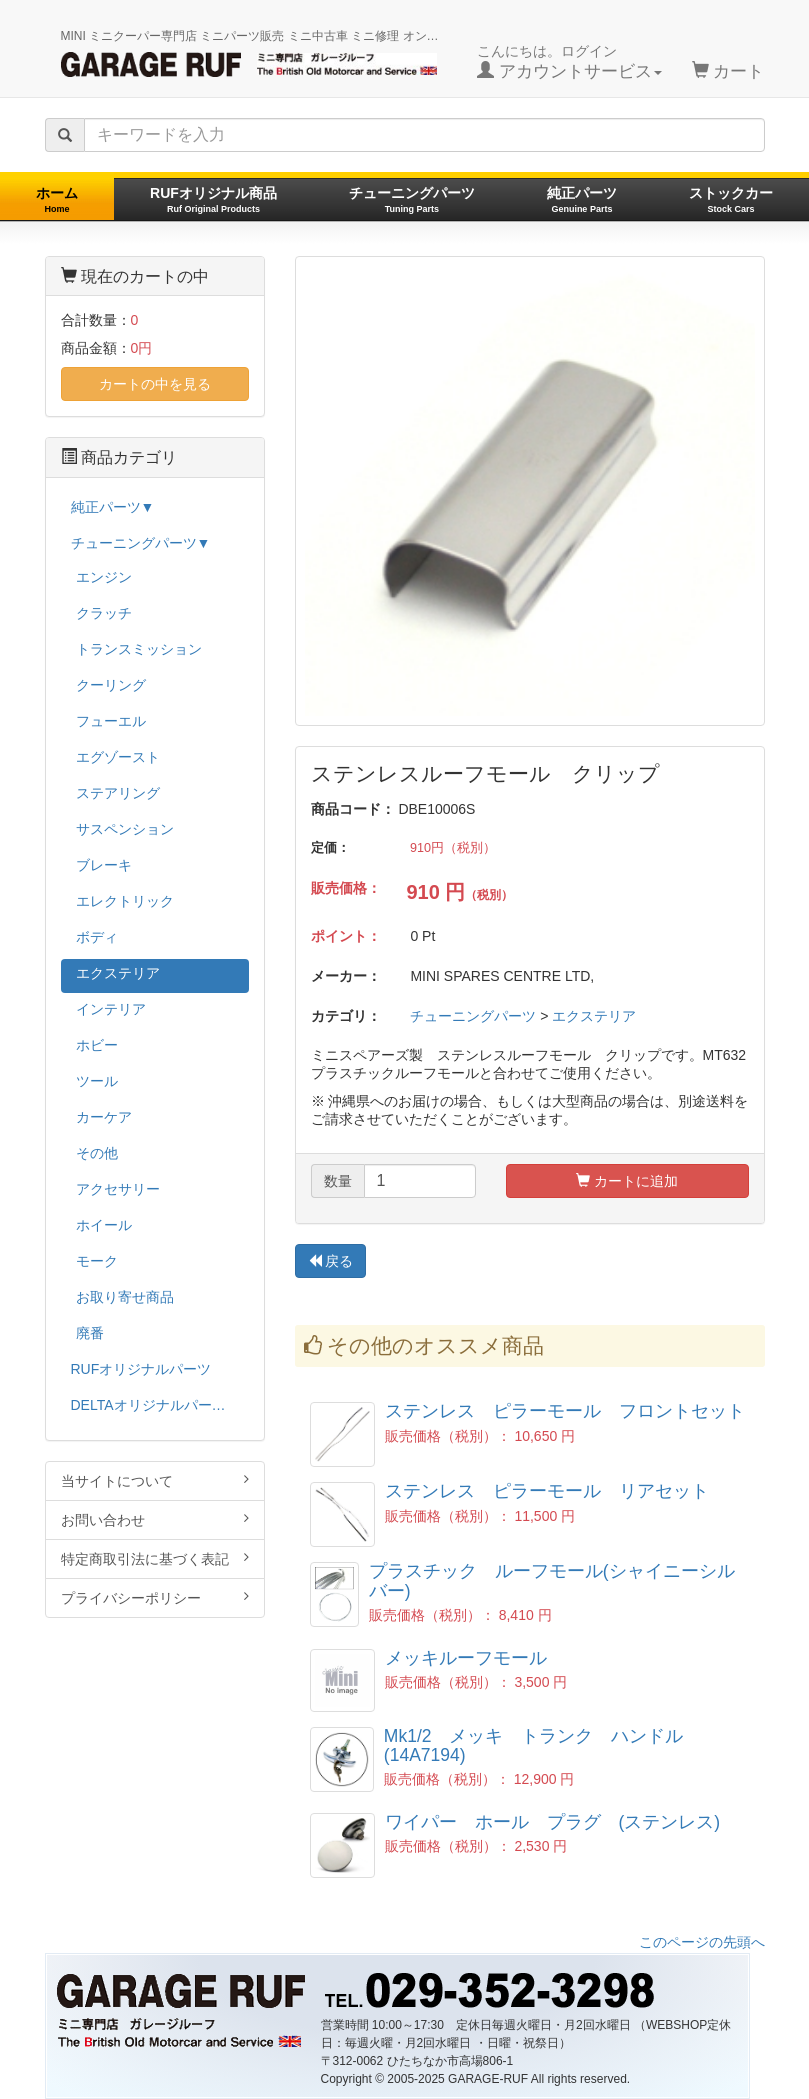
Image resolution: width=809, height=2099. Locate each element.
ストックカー (731, 199)
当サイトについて (155, 1480)
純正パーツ (582, 199)
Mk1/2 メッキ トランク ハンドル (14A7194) (543, 1745)
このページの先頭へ (702, 1942)
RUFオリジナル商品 (213, 199)
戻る (331, 1261)
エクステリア (594, 1016)
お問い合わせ (155, 1519)
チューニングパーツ (412, 199)
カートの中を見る (155, 384)
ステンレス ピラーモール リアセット (547, 1491)
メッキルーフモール (475, 1658)
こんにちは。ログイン (569, 62)
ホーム (57, 199)
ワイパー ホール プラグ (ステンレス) (553, 1822)
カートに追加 (627, 1181)
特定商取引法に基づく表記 (155, 1558)
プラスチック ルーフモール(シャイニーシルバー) (552, 1580)
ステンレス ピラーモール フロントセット (565, 1411)
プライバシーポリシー (155, 1597)
